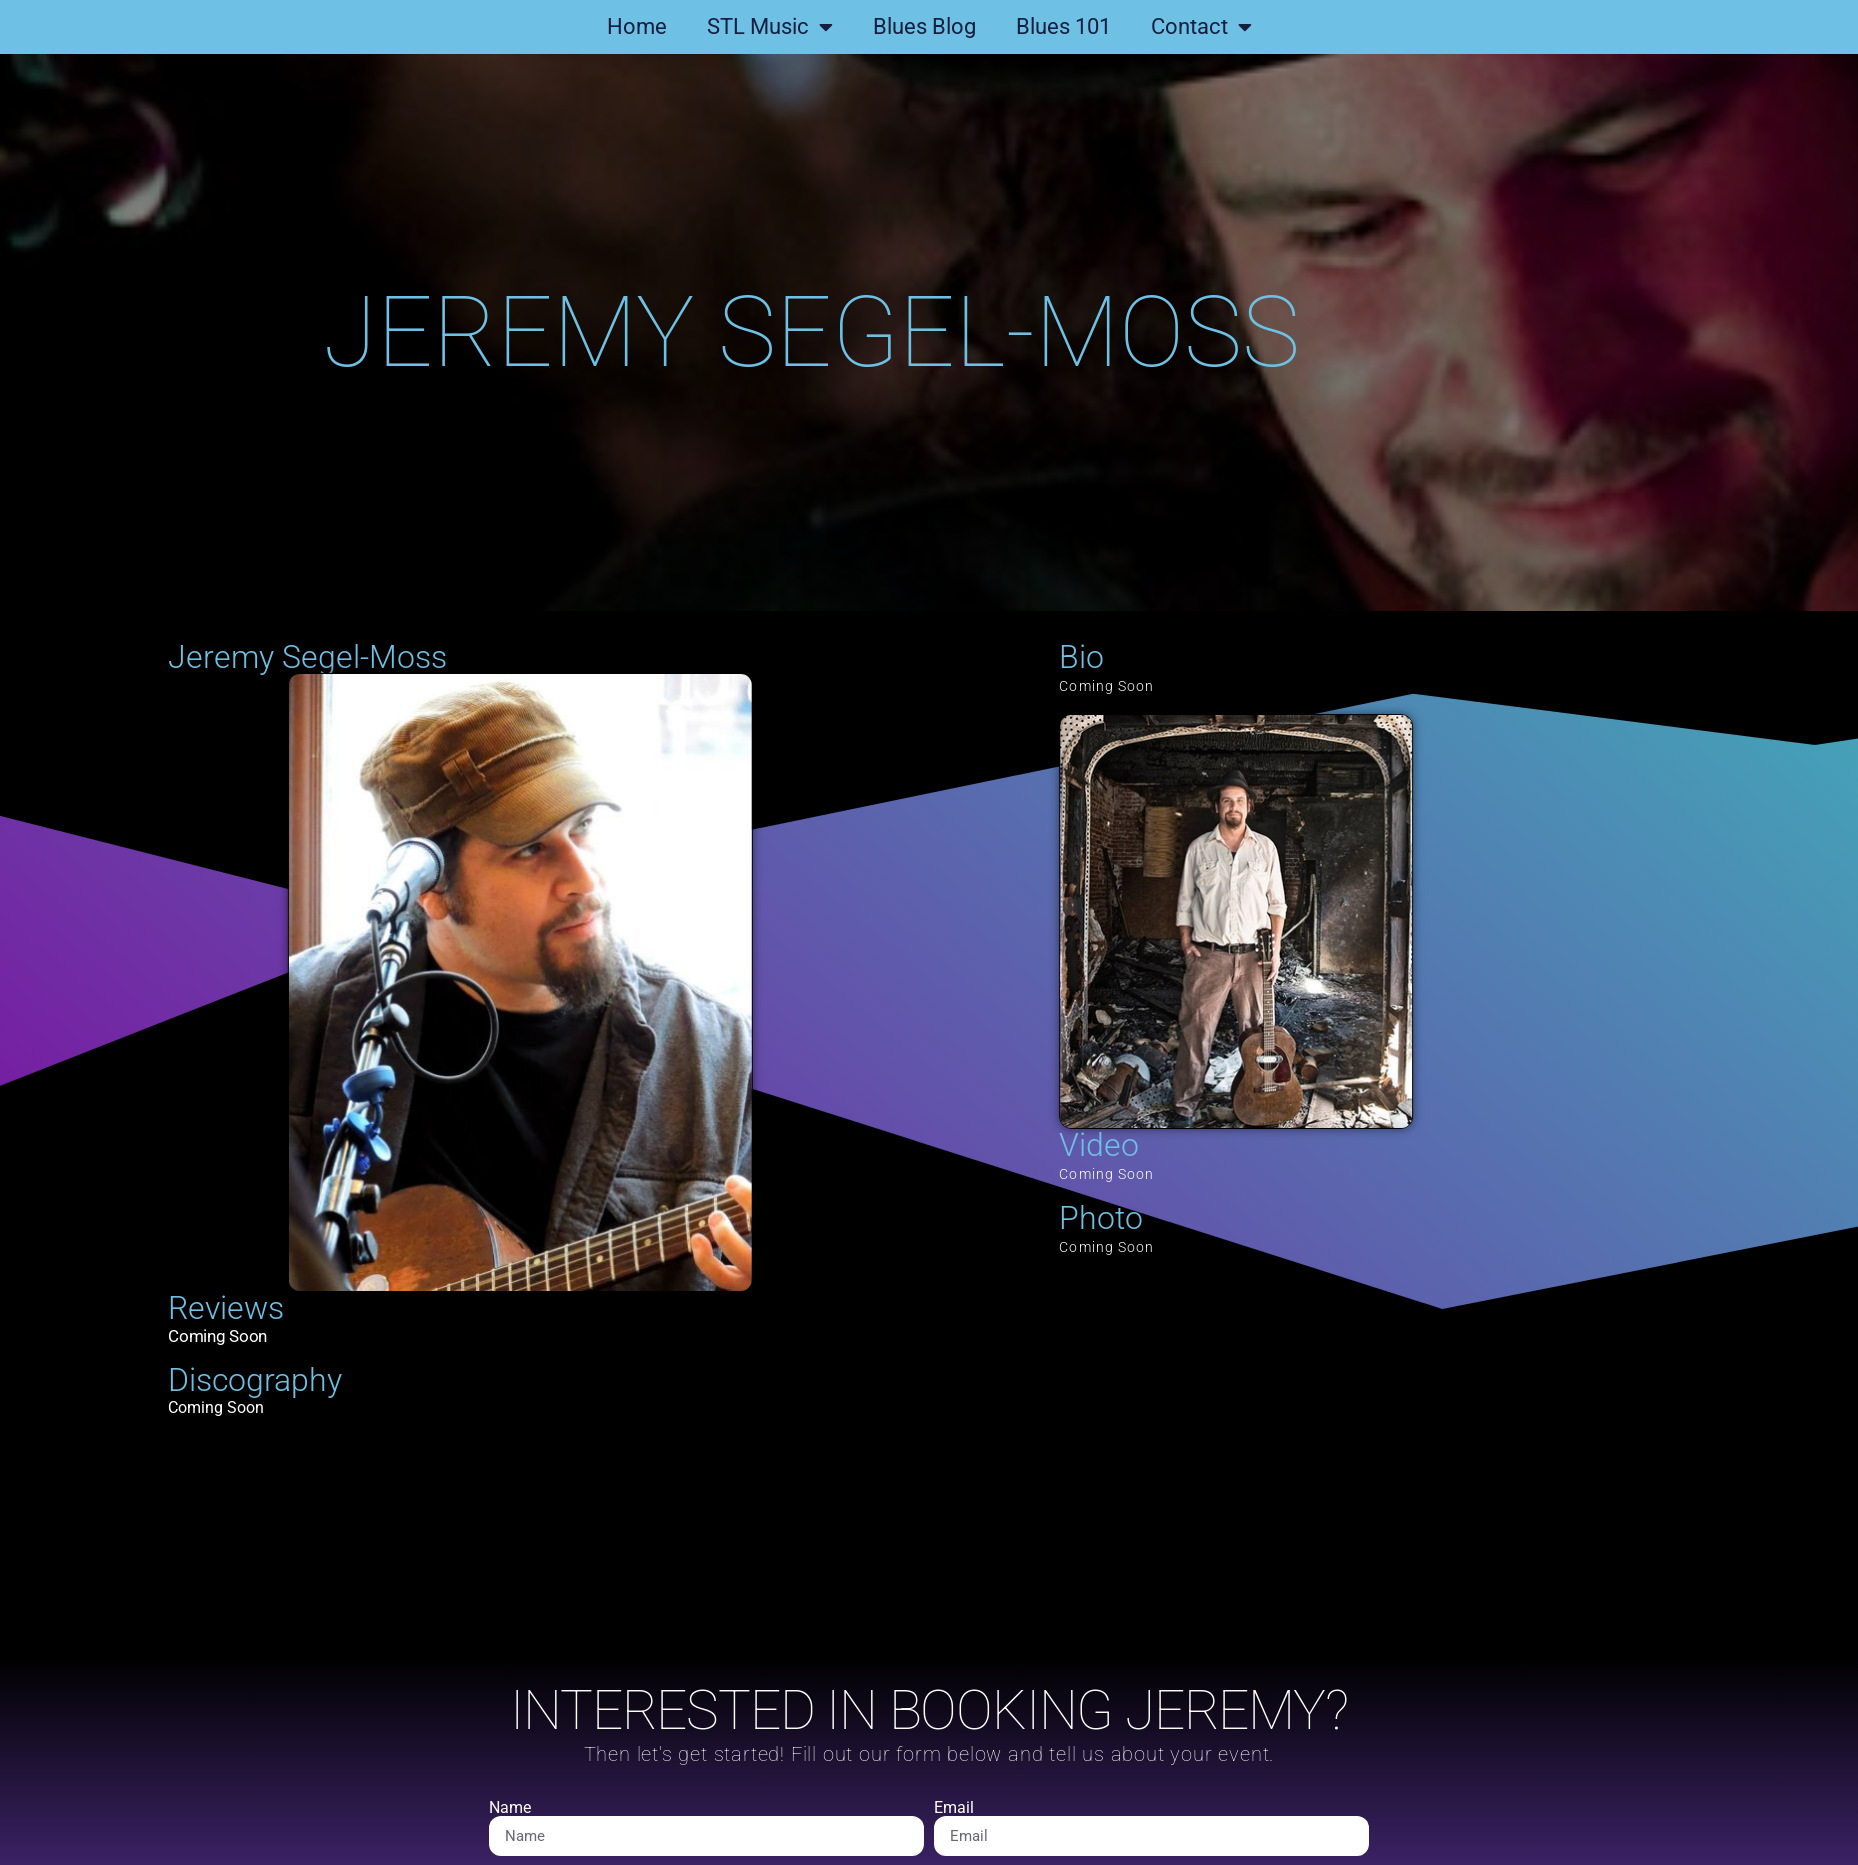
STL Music (770, 27)
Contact (1201, 27)
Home (637, 26)
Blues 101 (1063, 26)
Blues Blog (924, 26)
